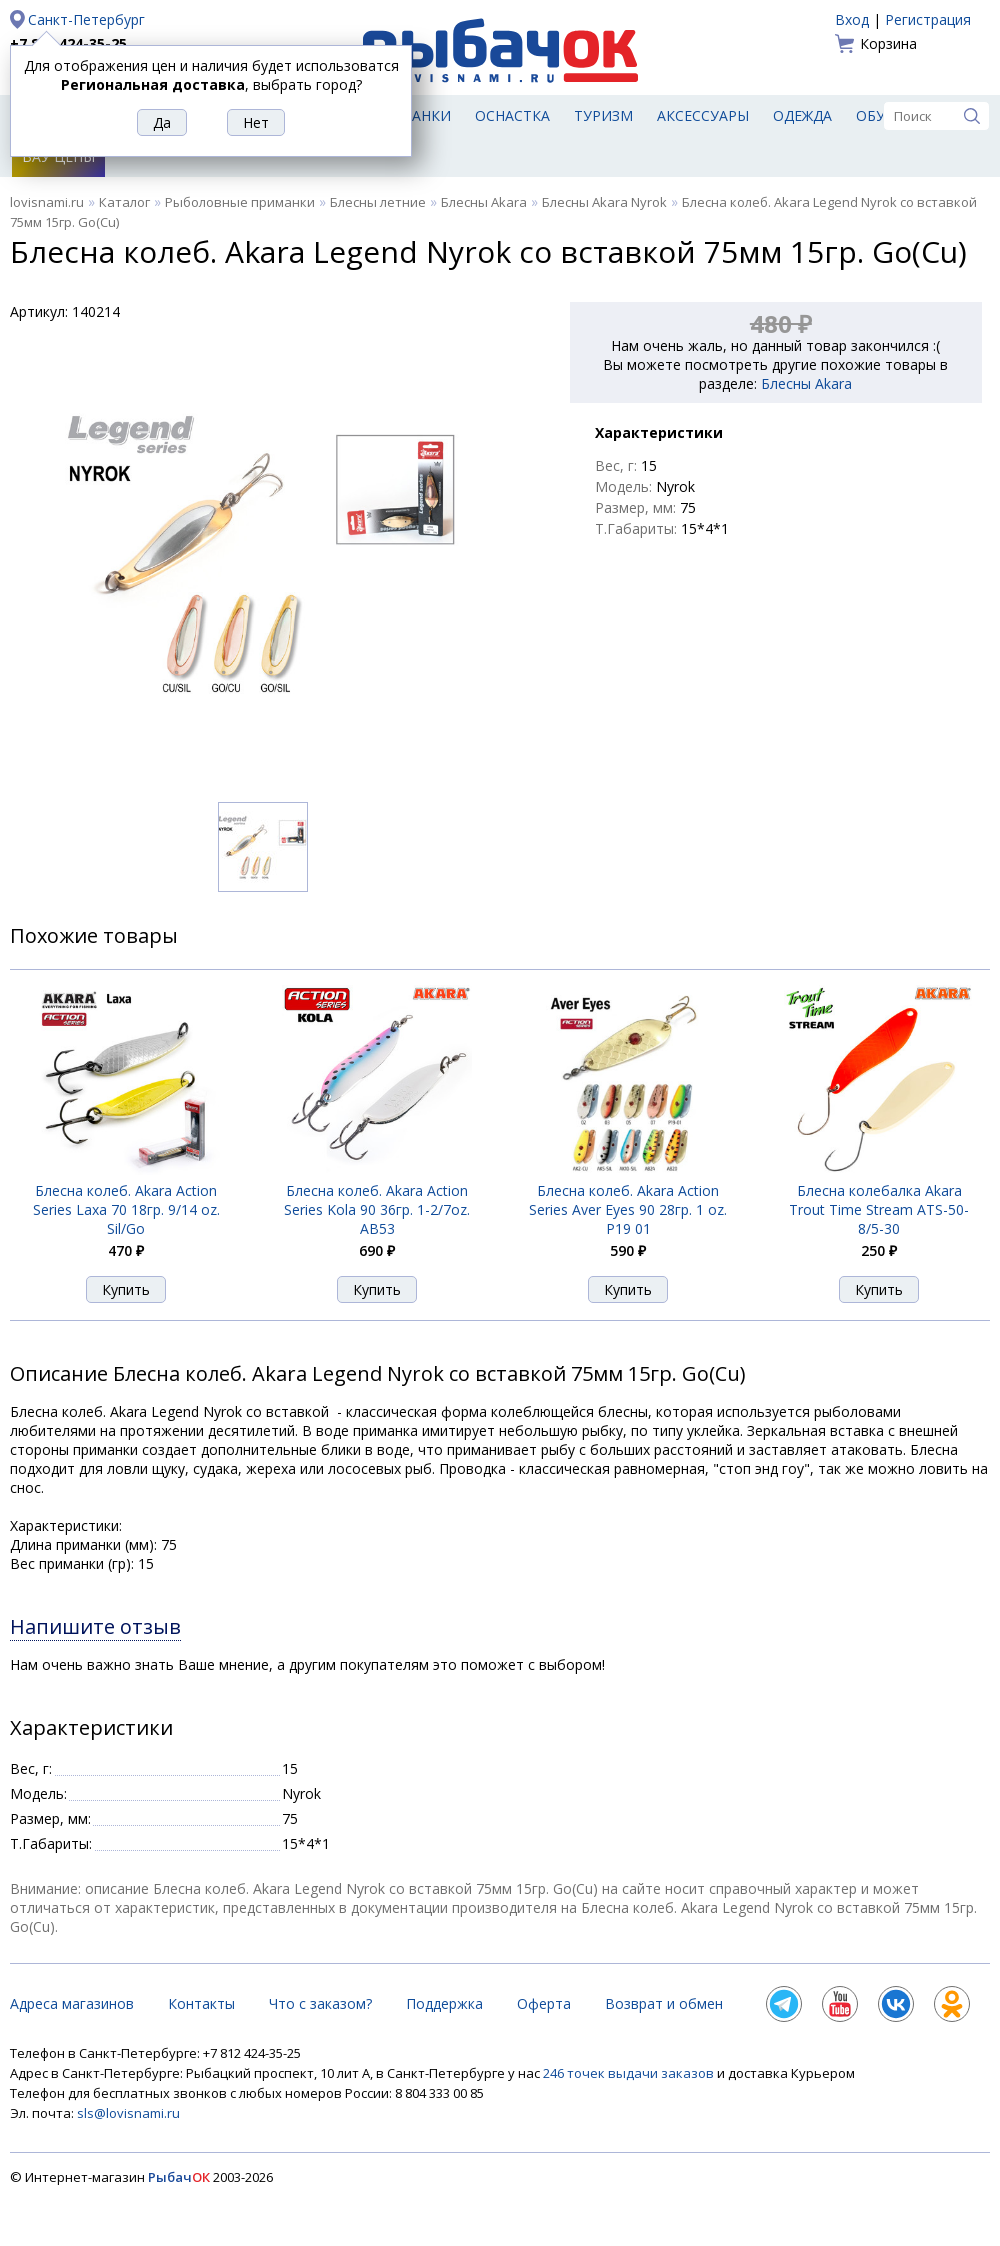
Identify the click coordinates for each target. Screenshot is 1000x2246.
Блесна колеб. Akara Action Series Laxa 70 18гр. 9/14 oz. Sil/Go (126, 1209)
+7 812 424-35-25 (68, 43)
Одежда (802, 115)
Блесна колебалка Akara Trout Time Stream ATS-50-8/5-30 (879, 1209)
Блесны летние (378, 202)
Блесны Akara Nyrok (604, 202)
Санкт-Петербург (86, 19)
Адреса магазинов (72, 2003)
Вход (852, 19)
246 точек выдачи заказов (630, 2073)
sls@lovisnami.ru (128, 2113)
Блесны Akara (484, 202)
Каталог (124, 202)
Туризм (603, 115)
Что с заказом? (320, 2003)
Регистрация (928, 19)
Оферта (544, 2003)
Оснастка (512, 115)
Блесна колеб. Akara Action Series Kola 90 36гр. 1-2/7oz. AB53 (377, 1209)
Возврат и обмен (664, 2003)
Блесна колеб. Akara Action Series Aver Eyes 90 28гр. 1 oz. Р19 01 (628, 1209)
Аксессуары (703, 115)
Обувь (880, 115)
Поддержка (444, 2003)
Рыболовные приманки (240, 202)
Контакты (201, 2003)
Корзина (888, 43)
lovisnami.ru (47, 202)
